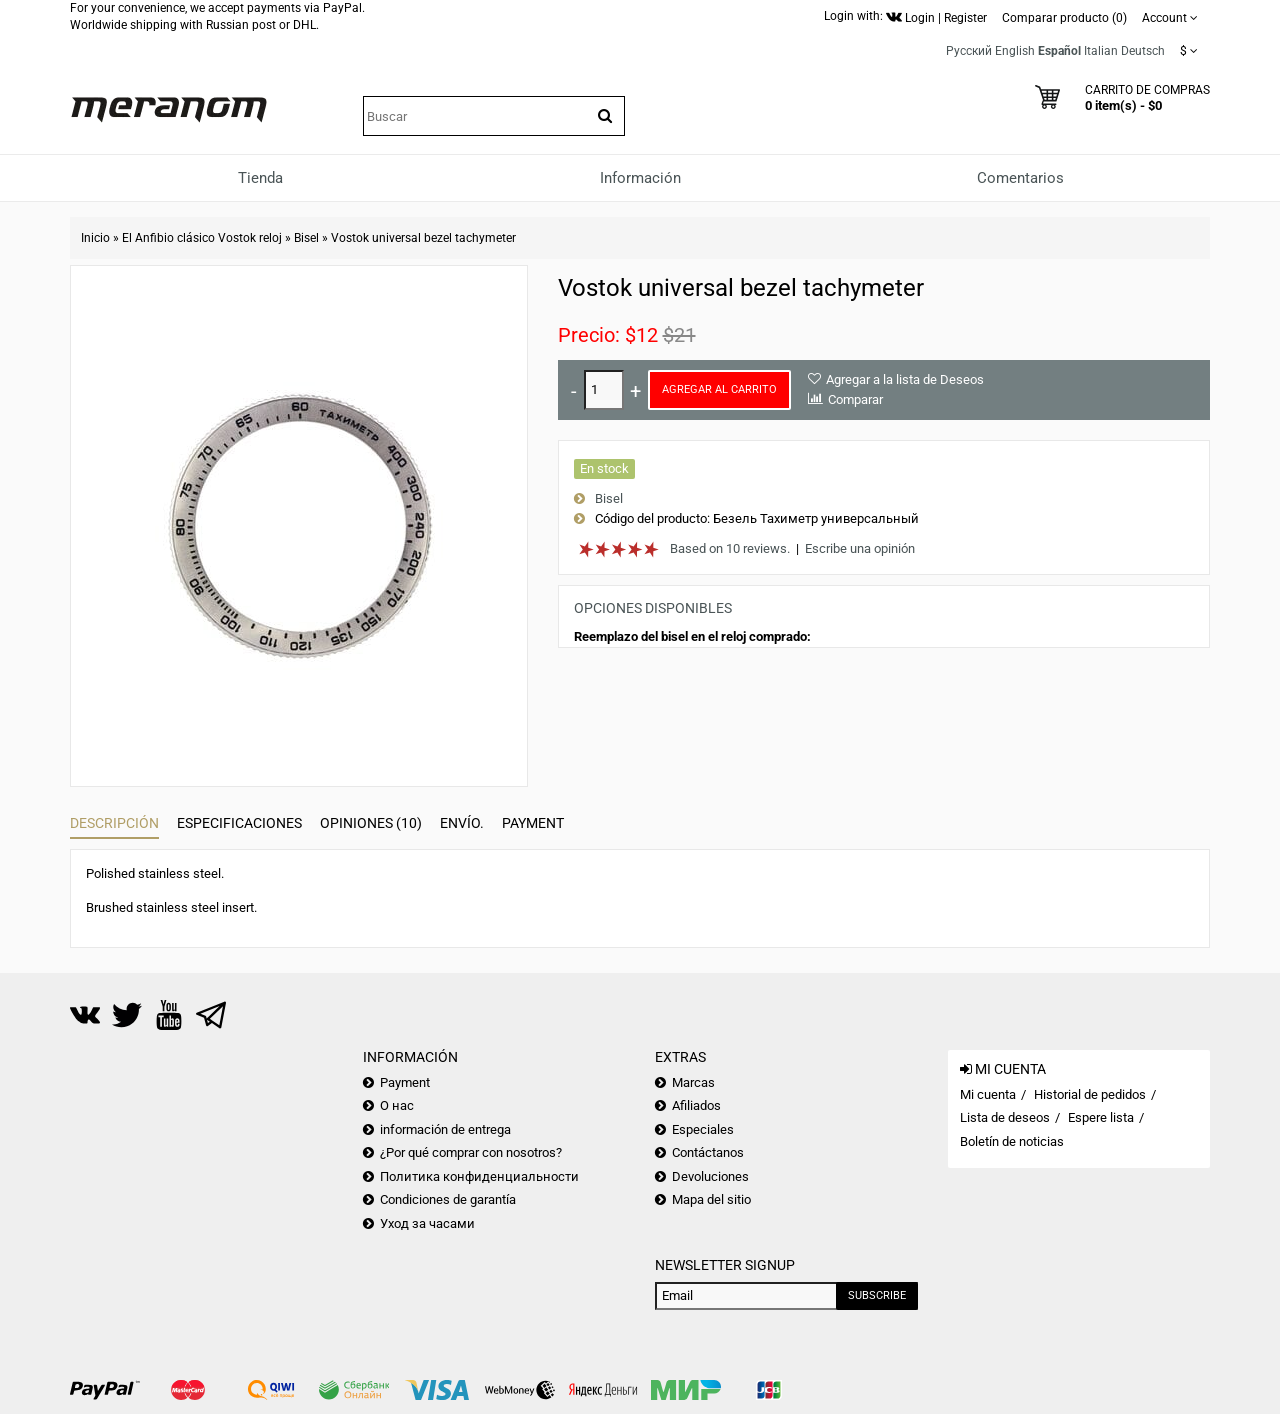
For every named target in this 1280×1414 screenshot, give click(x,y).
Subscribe (877, 1295)
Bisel (306, 238)
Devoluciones (710, 1176)
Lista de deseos (1005, 1117)
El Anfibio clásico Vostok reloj (202, 238)
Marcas (693, 1082)
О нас (397, 1105)
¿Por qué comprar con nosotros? (471, 1152)
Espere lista (1101, 1117)
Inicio (95, 238)
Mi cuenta (988, 1094)
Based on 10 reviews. (730, 548)
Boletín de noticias (1012, 1141)
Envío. (462, 823)
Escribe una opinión (860, 548)
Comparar (855, 399)
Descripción (114, 823)
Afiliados (696, 1105)
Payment (533, 823)
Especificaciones (239, 823)
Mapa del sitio (711, 1199)
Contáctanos (708, 1152)
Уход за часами (427, 1223)
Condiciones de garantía (448, 1199)
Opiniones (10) (371, 823)
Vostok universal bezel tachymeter (423, 238)
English (1015, 51)
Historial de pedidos (1090, 1094)
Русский (969, 51)
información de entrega (445, 1129)
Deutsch (1143, 51)
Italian (1101, 51)
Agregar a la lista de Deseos (905, 379)
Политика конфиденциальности (479, 1176)
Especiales (703, 1129)
